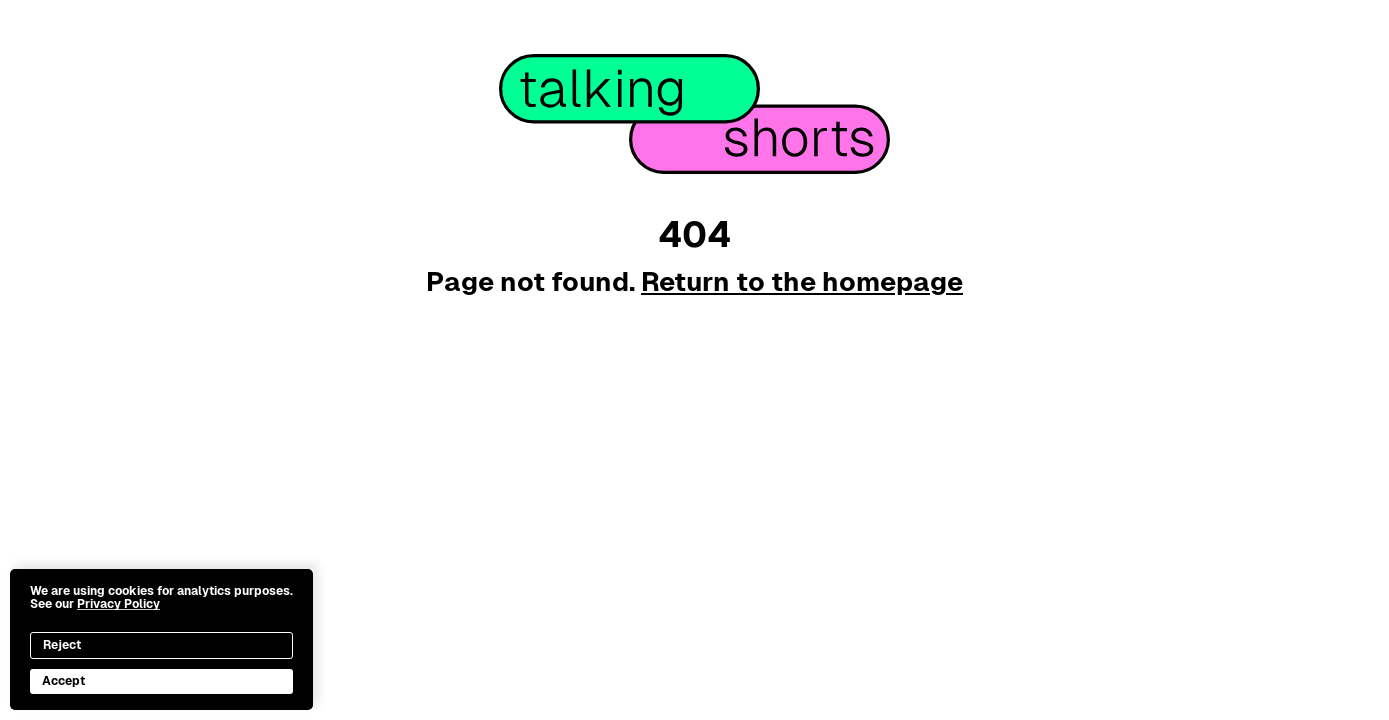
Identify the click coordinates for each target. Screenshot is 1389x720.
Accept (63, 681)
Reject (62, 645)
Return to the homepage (802, 281)
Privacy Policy (118, 604)
